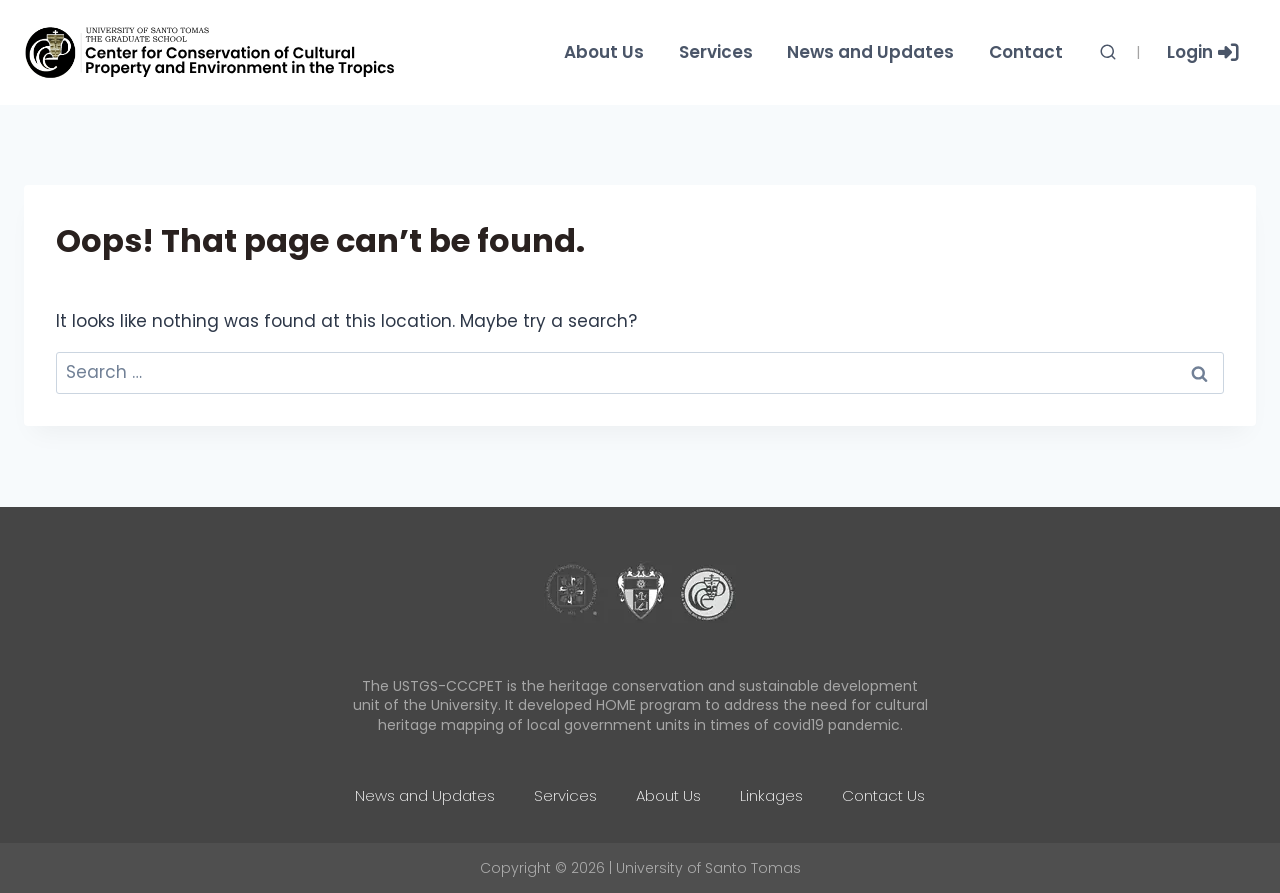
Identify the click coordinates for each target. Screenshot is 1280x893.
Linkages (771, 795)
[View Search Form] (1108, 53)
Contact (1026, 52)
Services (716, 52)
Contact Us (883, 795)
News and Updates (870, 52)
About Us (604, 52)
